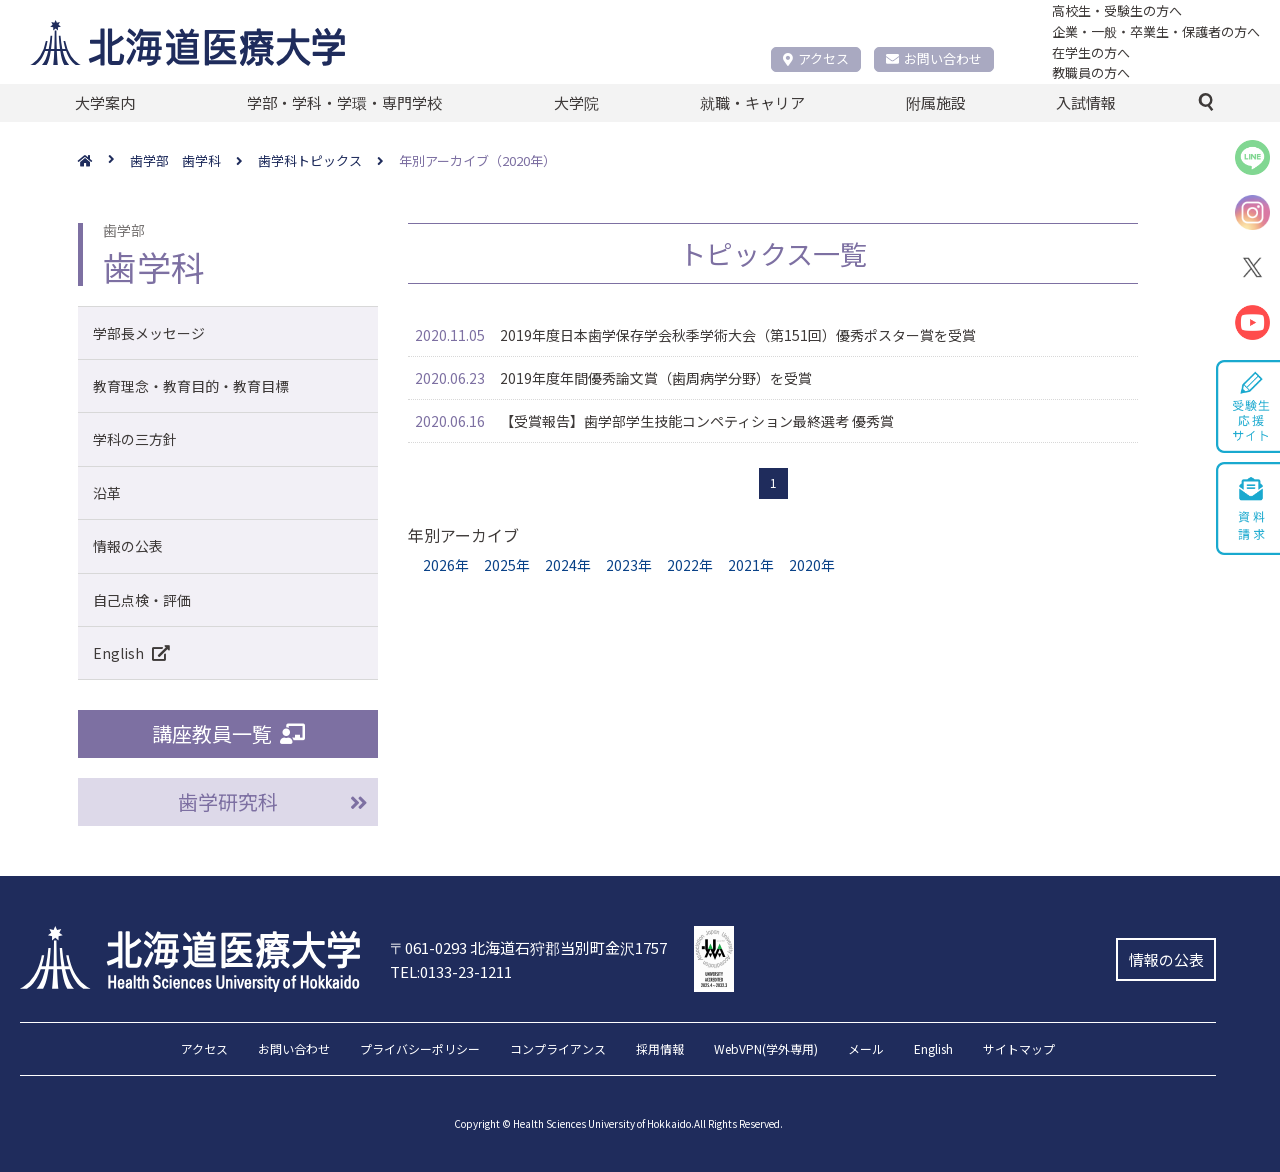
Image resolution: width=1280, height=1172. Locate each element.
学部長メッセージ (149, 333)
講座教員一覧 (228, 733)
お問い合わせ (934, 58)
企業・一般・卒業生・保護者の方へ (1156, 31)
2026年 (446, 565)
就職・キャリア (752, 102)
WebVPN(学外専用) (766, 1050)
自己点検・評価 (142, 600)
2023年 (629, 565)
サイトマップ (1019, 1050)
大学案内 (105, 102)
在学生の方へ (1091, 52)
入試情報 (1086, 102)
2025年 (507, 565)
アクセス (816, 58)
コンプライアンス (558, 1050)
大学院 (576, 102)
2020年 (812, 565)
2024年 (568, 565)
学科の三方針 (135, 439)
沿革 (107, 493)
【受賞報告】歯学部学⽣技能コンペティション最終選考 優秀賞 (697, 421)
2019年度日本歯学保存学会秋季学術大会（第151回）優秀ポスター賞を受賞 (738, 335)
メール (866, 1050)
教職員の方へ (1091, 72)
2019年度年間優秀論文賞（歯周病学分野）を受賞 (656, 378)
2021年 (751, 565)
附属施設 (936, 102)
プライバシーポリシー (420, 1050)
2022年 (690, 565)
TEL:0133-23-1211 (451, 971)
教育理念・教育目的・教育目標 (191, 386)
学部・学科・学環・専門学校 (344, 102)
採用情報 (660, 1050)
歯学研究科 (228, 801)
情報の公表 (128, 546)
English (135, 653)
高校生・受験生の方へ (1117, 10)
